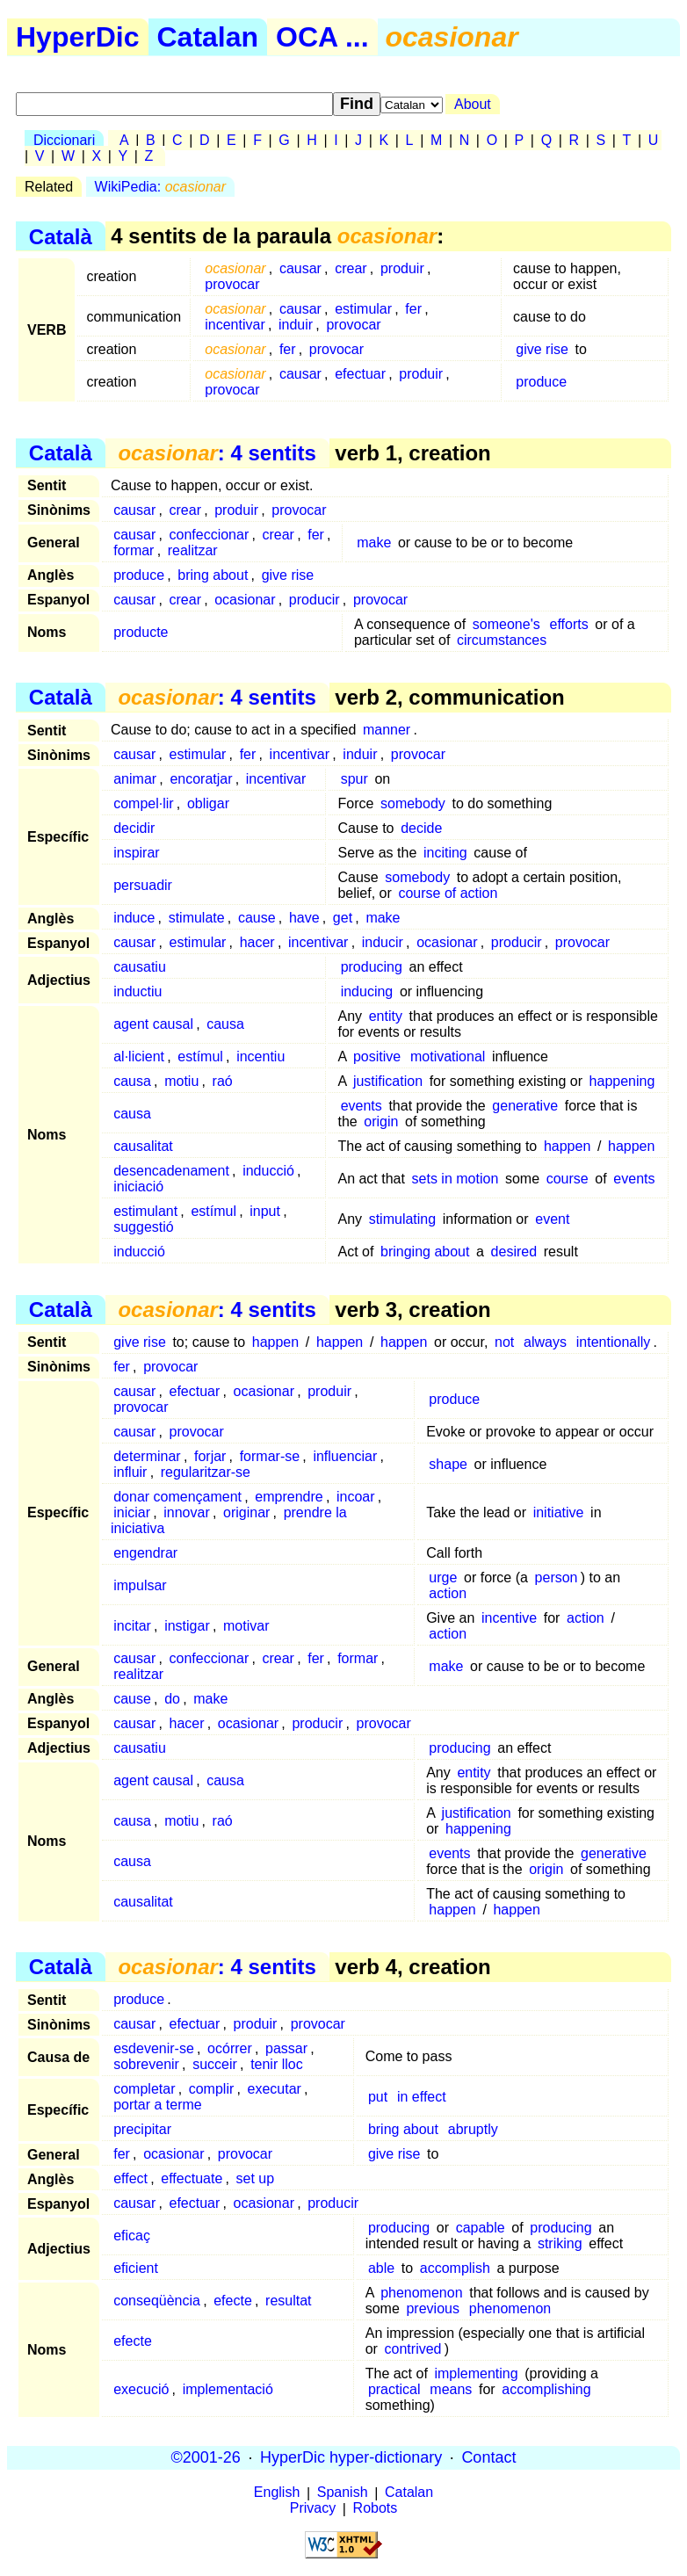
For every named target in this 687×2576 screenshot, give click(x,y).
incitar (132, 1625)
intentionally (613, 1342)
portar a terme (157, 2104)
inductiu (137, 991)
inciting (445, 852)
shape (448, 1464)
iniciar (131, 1512)
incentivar (234, 324)
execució (141, 2389)
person (556, 1577)
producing (371, 966)
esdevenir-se (153, 2048)
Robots (375, 2508)
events (361, 1105)
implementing (475, 2373)
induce (134, 917)
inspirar (136, 852)
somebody (412, 803)
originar (246, 1512)
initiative (558, 1512)
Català (60, 236)
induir (295, 324)
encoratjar (201, 778)
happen (567, 1146)
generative (525, 1105)
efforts (569, 624)
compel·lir (143, 803)
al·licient (138, 1056)
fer (413, 308)
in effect (421, 2096)
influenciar (345, 1456)
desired (514, 1251)
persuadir (142, 885)
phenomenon (421, 2292)
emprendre (288, 1496)
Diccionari (64, 140)
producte (140, 632)
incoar (355, 1496)
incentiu (260, 1056)
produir (402, 268)
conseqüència (156, 2300)
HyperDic (78, 37)
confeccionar (209, 534)
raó (223, 1081)
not (504, 1342)
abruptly (473, 2129)
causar (300, 268)
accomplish (455, 2268)
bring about (212, 575)
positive (377, 1056)
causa (225, 1024)
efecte (232, 2300)
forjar (210, 1456)
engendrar (145, 1552)
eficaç (131, 2235)
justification (388, 1081)
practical (394, 2389)
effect (130, 2178)
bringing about (424, 1251)
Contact (488, 2457)
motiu (181, 1081)
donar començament (177, 1496)
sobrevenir (146, 2064)
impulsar (139, 1585)
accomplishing (546, 2389)
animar (134, 778)
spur (354, 778)
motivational (447, 1056)
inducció (268, 1170)
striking (560, 2243)
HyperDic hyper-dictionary (351, 2457)
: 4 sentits (216, 453)
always (545, 1342)
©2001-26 (206, 2457)
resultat (288, 2300)
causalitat (143, 1146)
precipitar (142, 2129)
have (304, 917)
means (451, 2389)
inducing (367, 991)
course (567, 1178)
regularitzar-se (205, 1472)
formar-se (270, 1456)
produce (541, 381)
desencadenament (171, 1170)
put (377, 2096)
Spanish (342, 2493)
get (342, 917)
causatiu (139, 966)
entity (385, 1016)
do (172, 1698)
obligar (208, 803)
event (552, 1219)
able (381, 2268)
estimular (363, 308)
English (277, 2493)
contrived (413, 2348)
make (374, 542)
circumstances (501, 640)
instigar (187, 1625)
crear (350, 268)
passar (286, 2048)
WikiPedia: (160, 186)
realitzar (193, 550)
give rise (542, 349)
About (472, 104)
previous (432, 2308)
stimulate (197, 917)
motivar (246, 1625)
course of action (447, 893)
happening (622, 1081)
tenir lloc (276, 2064)
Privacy (313, 2508)
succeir (214, 2064)
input (264, 1211)
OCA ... (322, 37)
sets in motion (455, 1178)
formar (133, 550)
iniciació (138, 1186)
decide (421, 828)
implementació (228, 2389)
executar (274, 2088)
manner (386, 729)
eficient (135, 2268)
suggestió (143, 1226)
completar (144, 2088)
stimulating (402, 1219)
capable (480, 2227)
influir (130, 1472)
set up (255, 2178)
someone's (506, 624)
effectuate (191, 2178)
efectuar (360, 373)
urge (443, 1577)
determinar (146, 1456)
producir (314, 599)
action (447, 1593)
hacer (257, 942)
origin (381, 1121)
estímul (200, 1056)
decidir (134, 828)
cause (257, 917)
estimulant (145, 1211)
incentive (509, 1617)
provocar (232, 284)
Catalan (208, 37)
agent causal (153, 1024)
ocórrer (229, 2048)
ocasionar (244, 599)
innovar (186, 1512)
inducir (382, 942)
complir (212, 2088)
